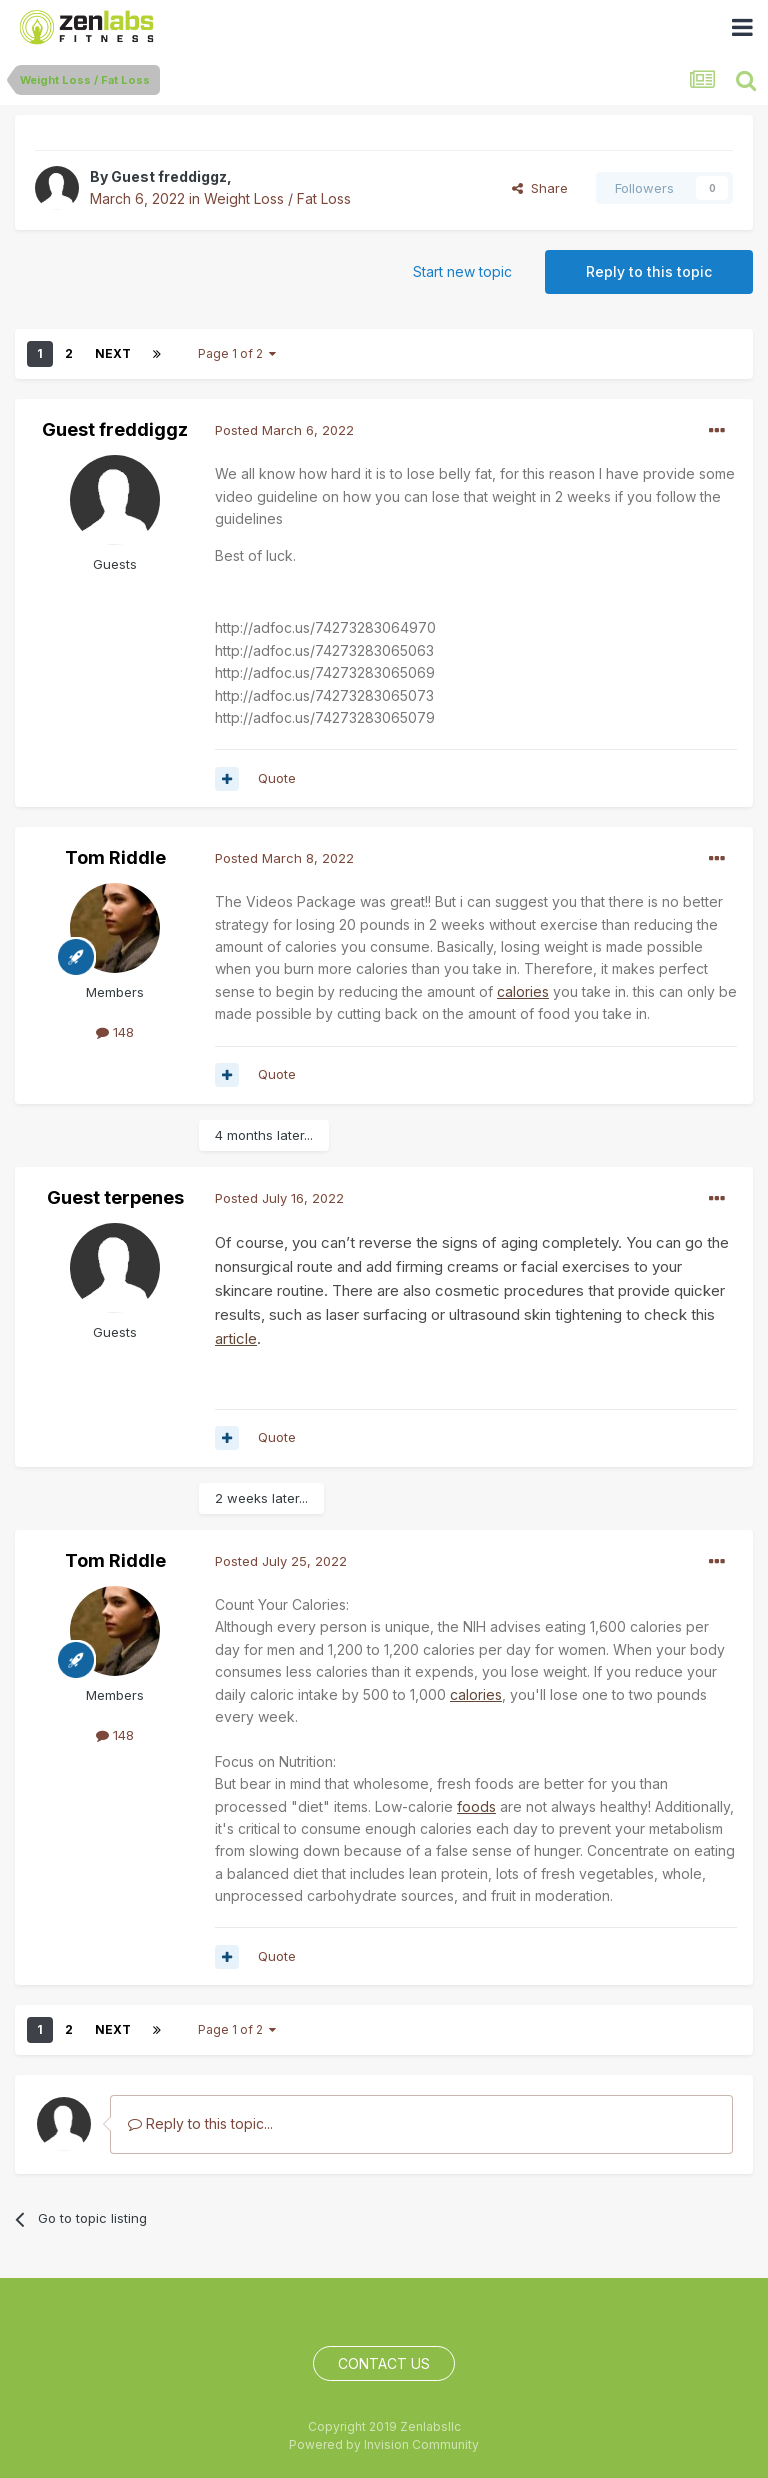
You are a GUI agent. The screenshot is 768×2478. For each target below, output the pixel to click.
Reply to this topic (649, 271)
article (236, 1338)
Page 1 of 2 (237, 353)
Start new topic (462, 271)
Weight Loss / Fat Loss (277, 198)
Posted (284, 430)
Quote (277, 778)
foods (476, 1806)
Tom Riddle (115, 857)
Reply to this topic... (200, 2123)
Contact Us (384, 2363)
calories (523, 991)
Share (540, 188)
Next (113, 353)
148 (115, 1032)
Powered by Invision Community (384, 2444)
